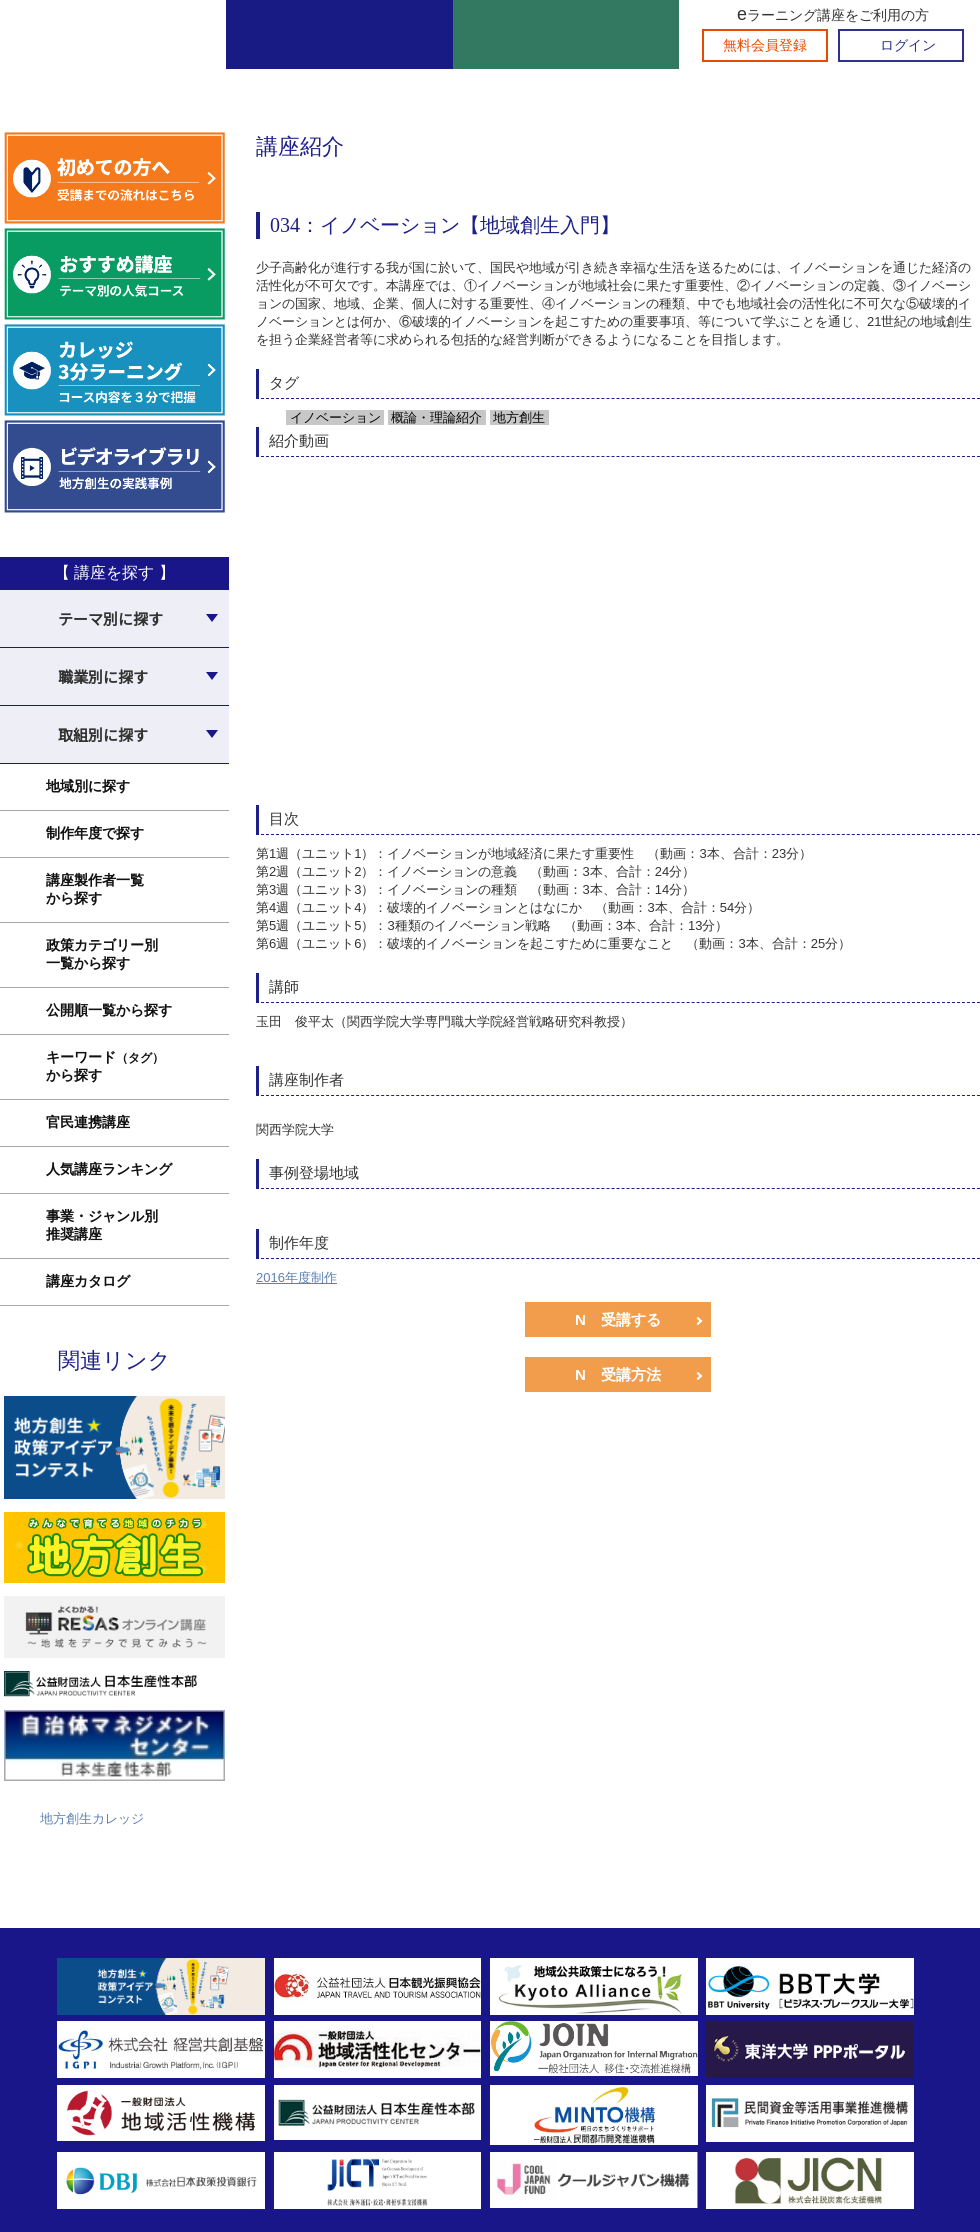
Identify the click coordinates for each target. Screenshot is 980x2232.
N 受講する (618, 1319)
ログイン (908, 45)
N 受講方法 (618, 1374)
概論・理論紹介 (435, 417)
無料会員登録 (765, 45)
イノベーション (333, 417)
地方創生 (518, 417)
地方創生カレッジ (92, 1818)
